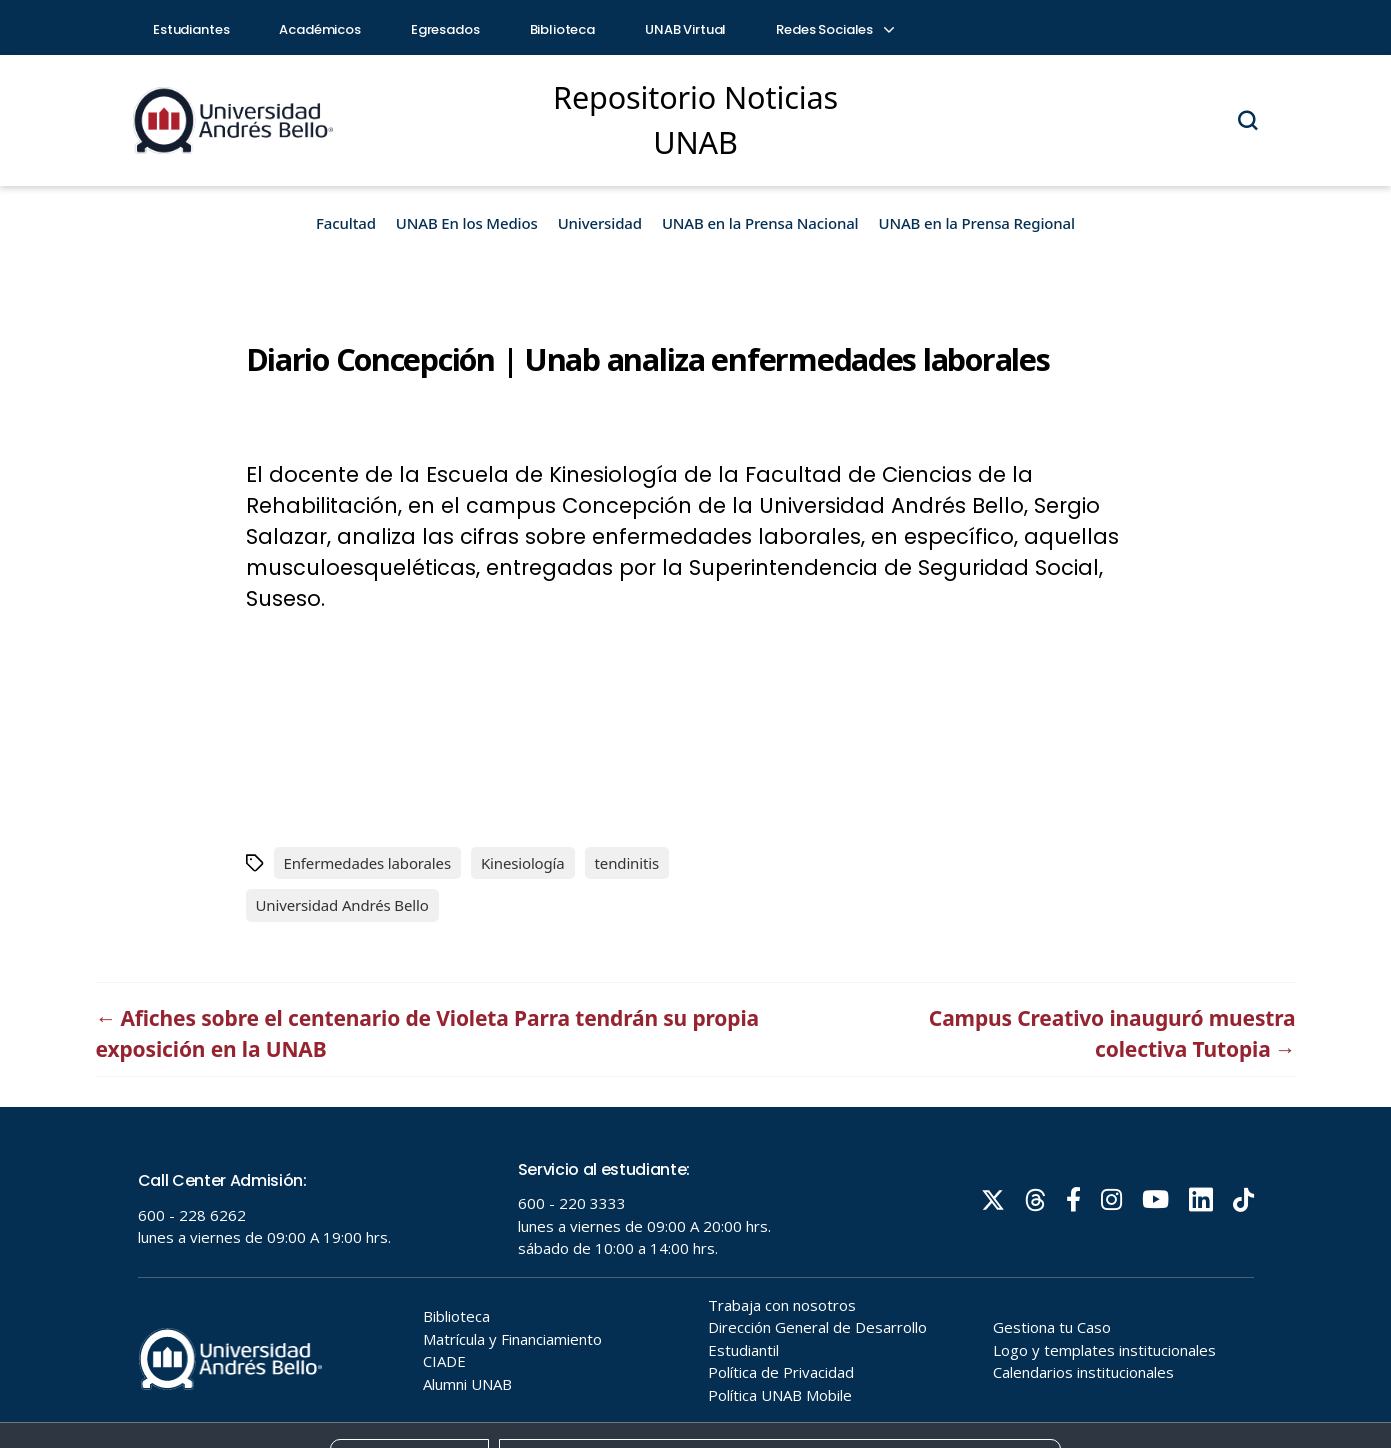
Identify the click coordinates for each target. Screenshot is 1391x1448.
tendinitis (627, 863)
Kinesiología (523, 863)
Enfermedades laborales (367, 863)
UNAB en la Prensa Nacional (760, 223)
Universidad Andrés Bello (342, 905)
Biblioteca (563, 29)
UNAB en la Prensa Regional (977, 223)
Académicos (320, 29)
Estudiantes (191, 29)
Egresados (445, 29)
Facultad (346, 223)
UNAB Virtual (685, 29)
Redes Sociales (834, 29)
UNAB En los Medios (467, 223)
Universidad (600, 223)
